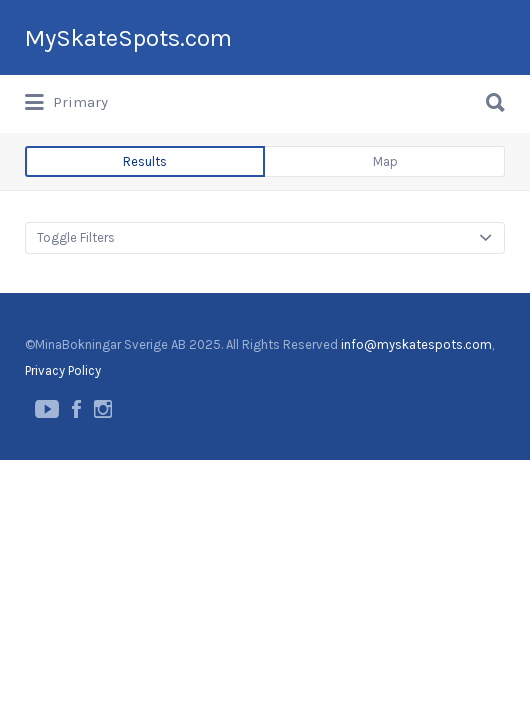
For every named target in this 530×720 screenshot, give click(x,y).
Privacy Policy (63, 445)
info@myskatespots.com (416, 419)
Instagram (103, 484)
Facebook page (76, 484)
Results (145, 236)
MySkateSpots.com (128, 113)
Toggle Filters (76, 312)
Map (385, 236)
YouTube (47, 484)
